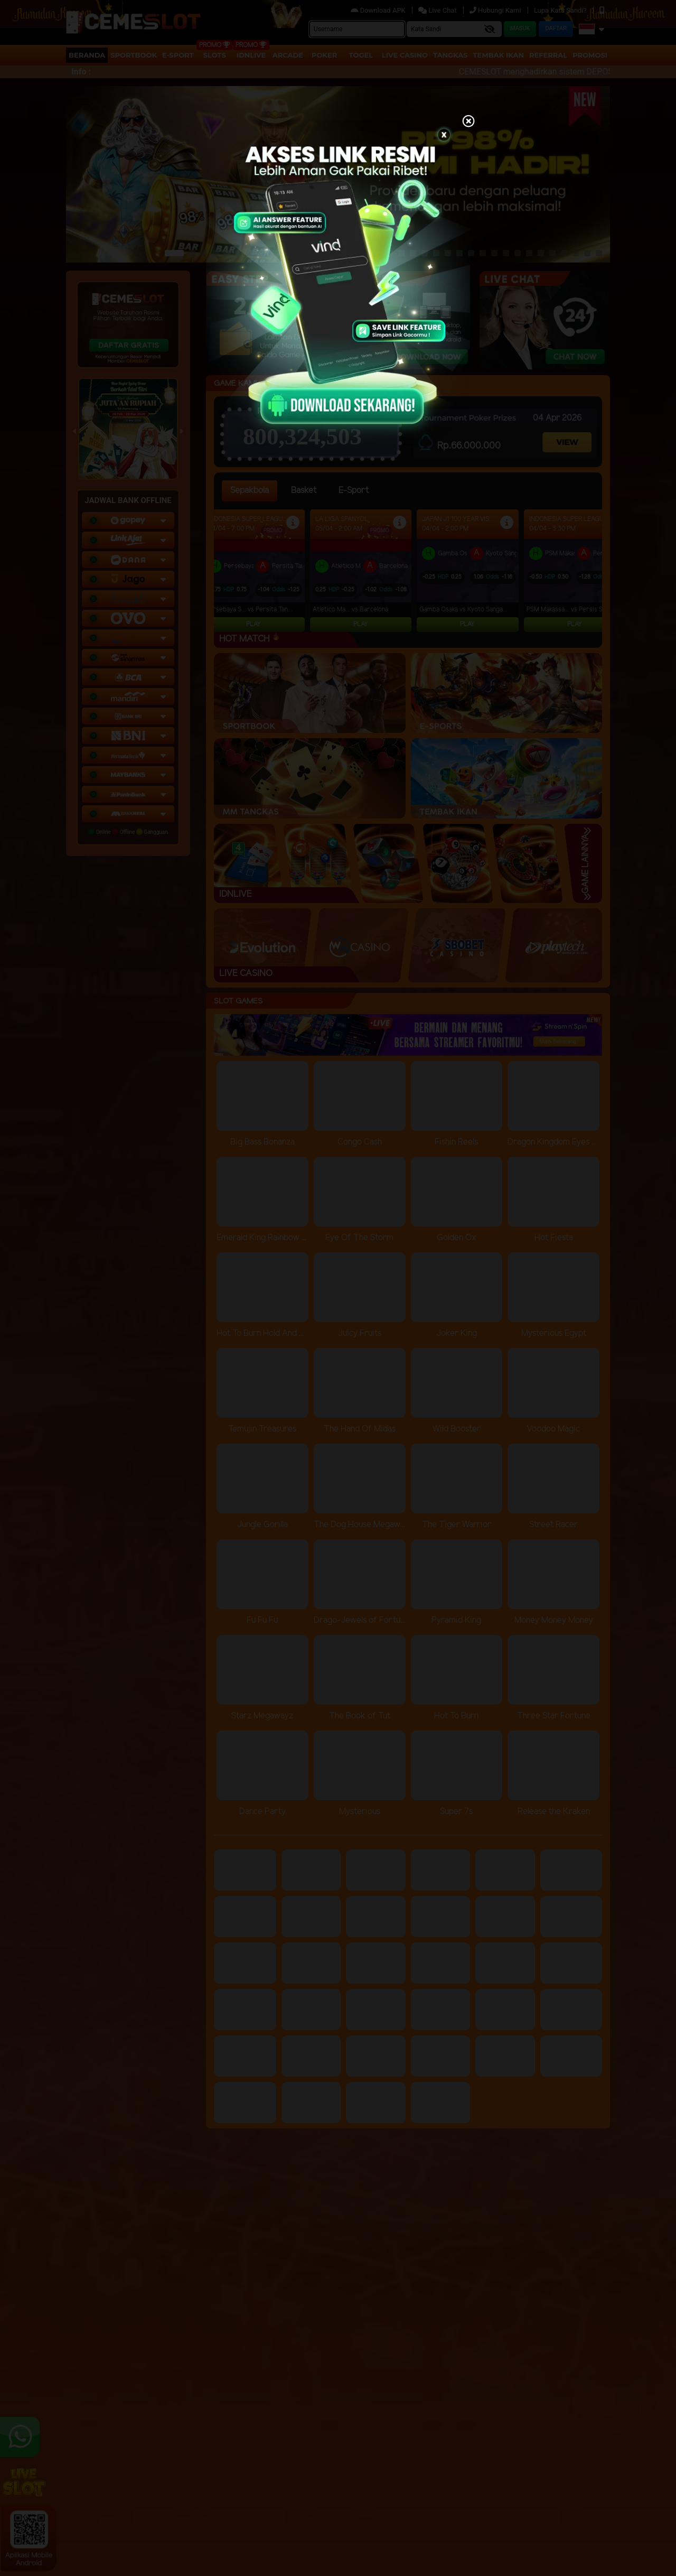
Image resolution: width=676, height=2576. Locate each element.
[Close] (468, 122)
